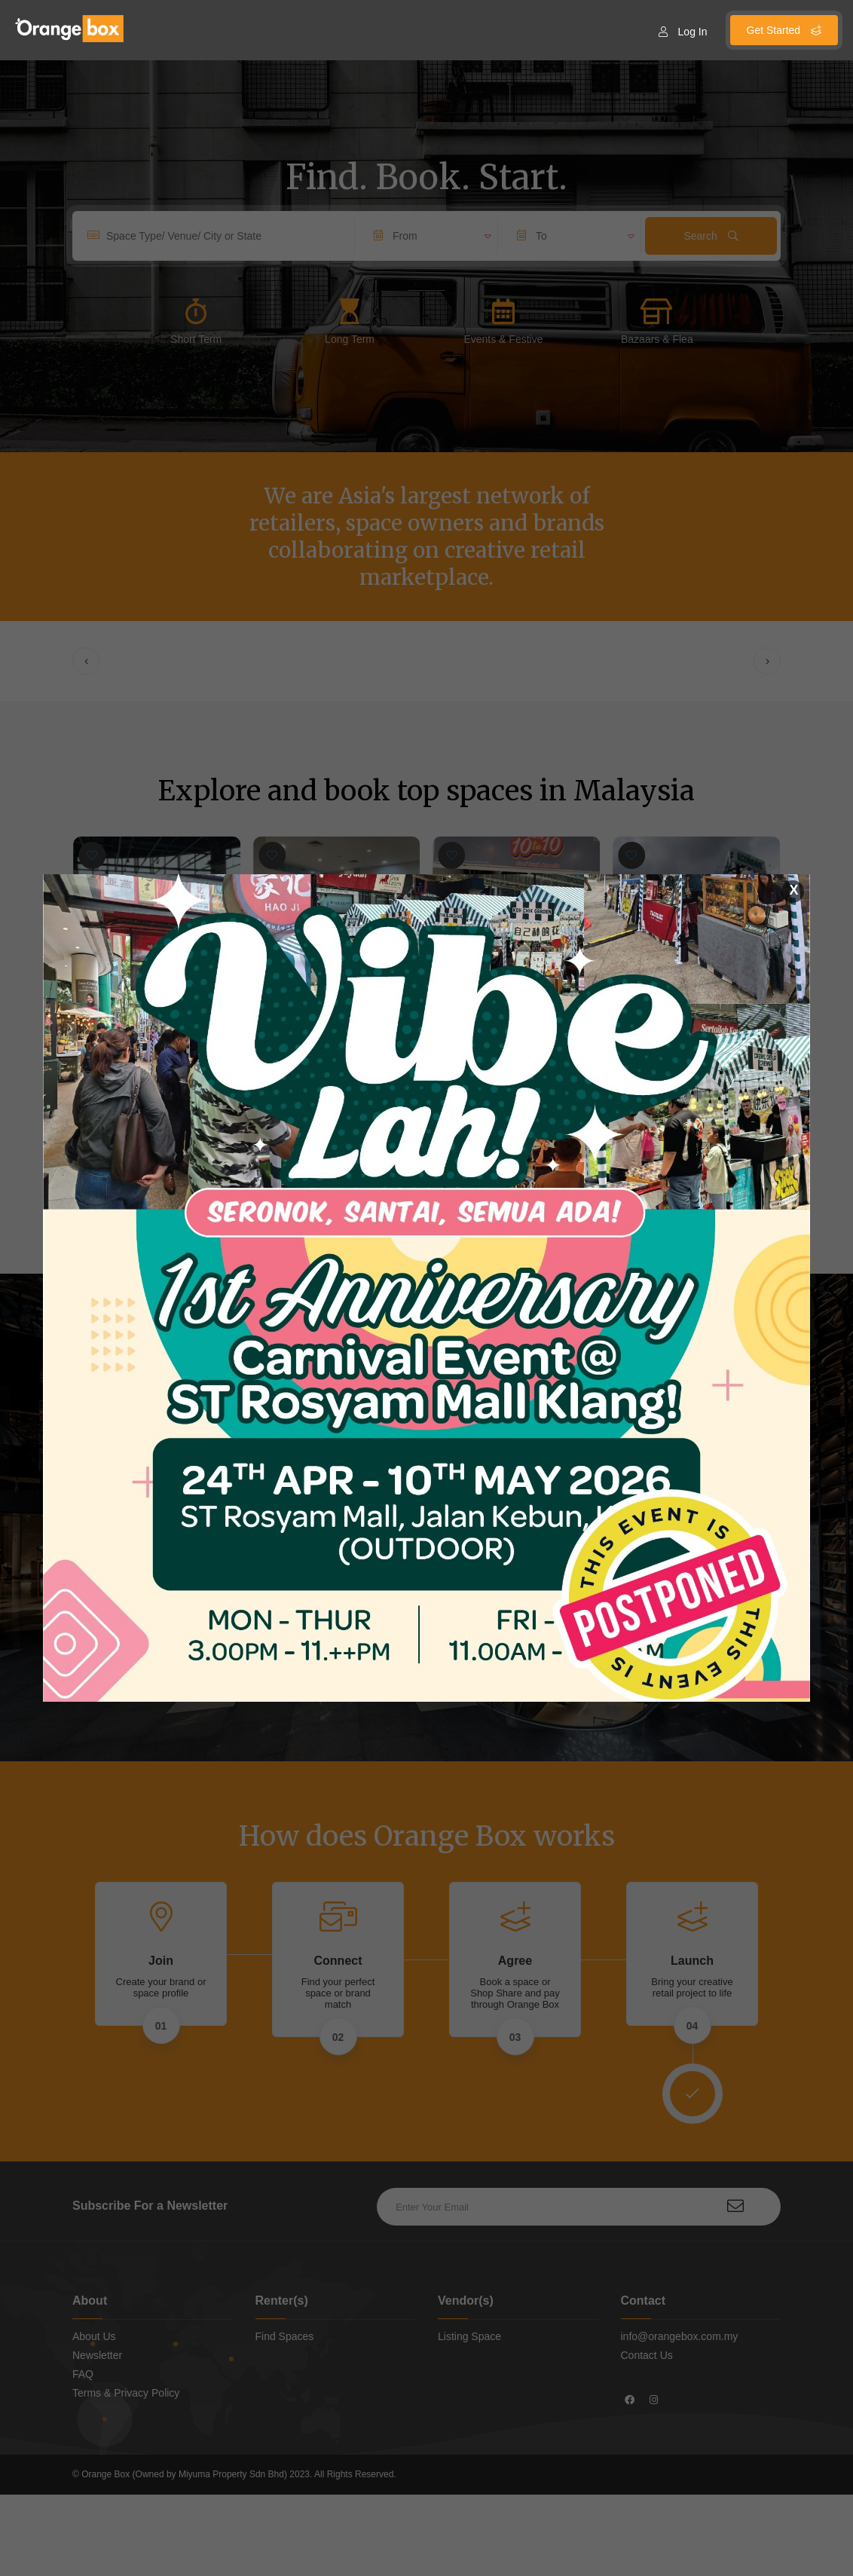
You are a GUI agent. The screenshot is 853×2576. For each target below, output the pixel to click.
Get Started (784, 30)
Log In (683, 32)
